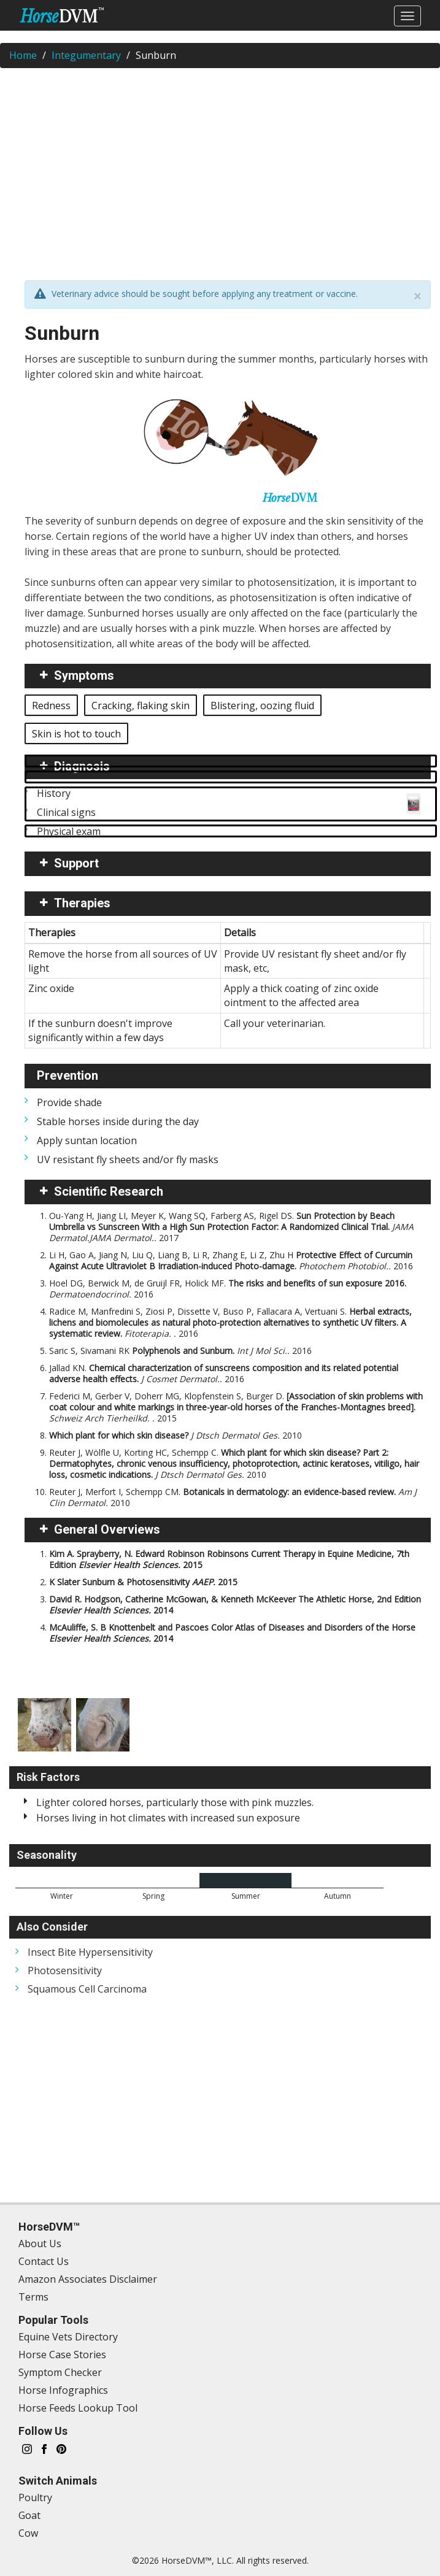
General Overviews (107, 1529)
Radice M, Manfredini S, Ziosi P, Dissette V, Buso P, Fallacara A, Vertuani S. (230, 1322)
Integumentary (86, 55)
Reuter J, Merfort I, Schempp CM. (233, 1497)
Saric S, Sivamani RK (180, 1350)
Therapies (82, 903)
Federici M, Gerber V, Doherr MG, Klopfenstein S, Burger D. (236, 1407)
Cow (28, 2533)
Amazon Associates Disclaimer (87, 2279)
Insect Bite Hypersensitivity (90, 1952)
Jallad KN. (223, 1373)
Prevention (67, 1075)
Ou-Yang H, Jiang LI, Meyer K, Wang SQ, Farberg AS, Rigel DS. (231, 1227)
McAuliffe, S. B (232, 1632)
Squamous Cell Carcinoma (87, 1989)
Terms (33, 2297)
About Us (39, 2243)
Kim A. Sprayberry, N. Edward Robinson (229, 1559)
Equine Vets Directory (68, 2336)
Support (76, 863)
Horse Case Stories (62, 2354)
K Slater (143, 1582)
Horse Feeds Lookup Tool (77, 2408)
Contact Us (43, 2261)
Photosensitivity (65, 1970)
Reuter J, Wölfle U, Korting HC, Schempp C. (234, 1463)
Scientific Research (108, 1191)
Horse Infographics (63, 2390)
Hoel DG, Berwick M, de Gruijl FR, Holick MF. (227, 1288)
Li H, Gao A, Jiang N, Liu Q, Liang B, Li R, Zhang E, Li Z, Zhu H (231, 1260)
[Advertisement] (220, 166)
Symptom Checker (60, 2372)
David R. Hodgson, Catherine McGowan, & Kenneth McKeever (235, 1604)
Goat (29, 2515)
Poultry (35, 2497)
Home (23, 55)
